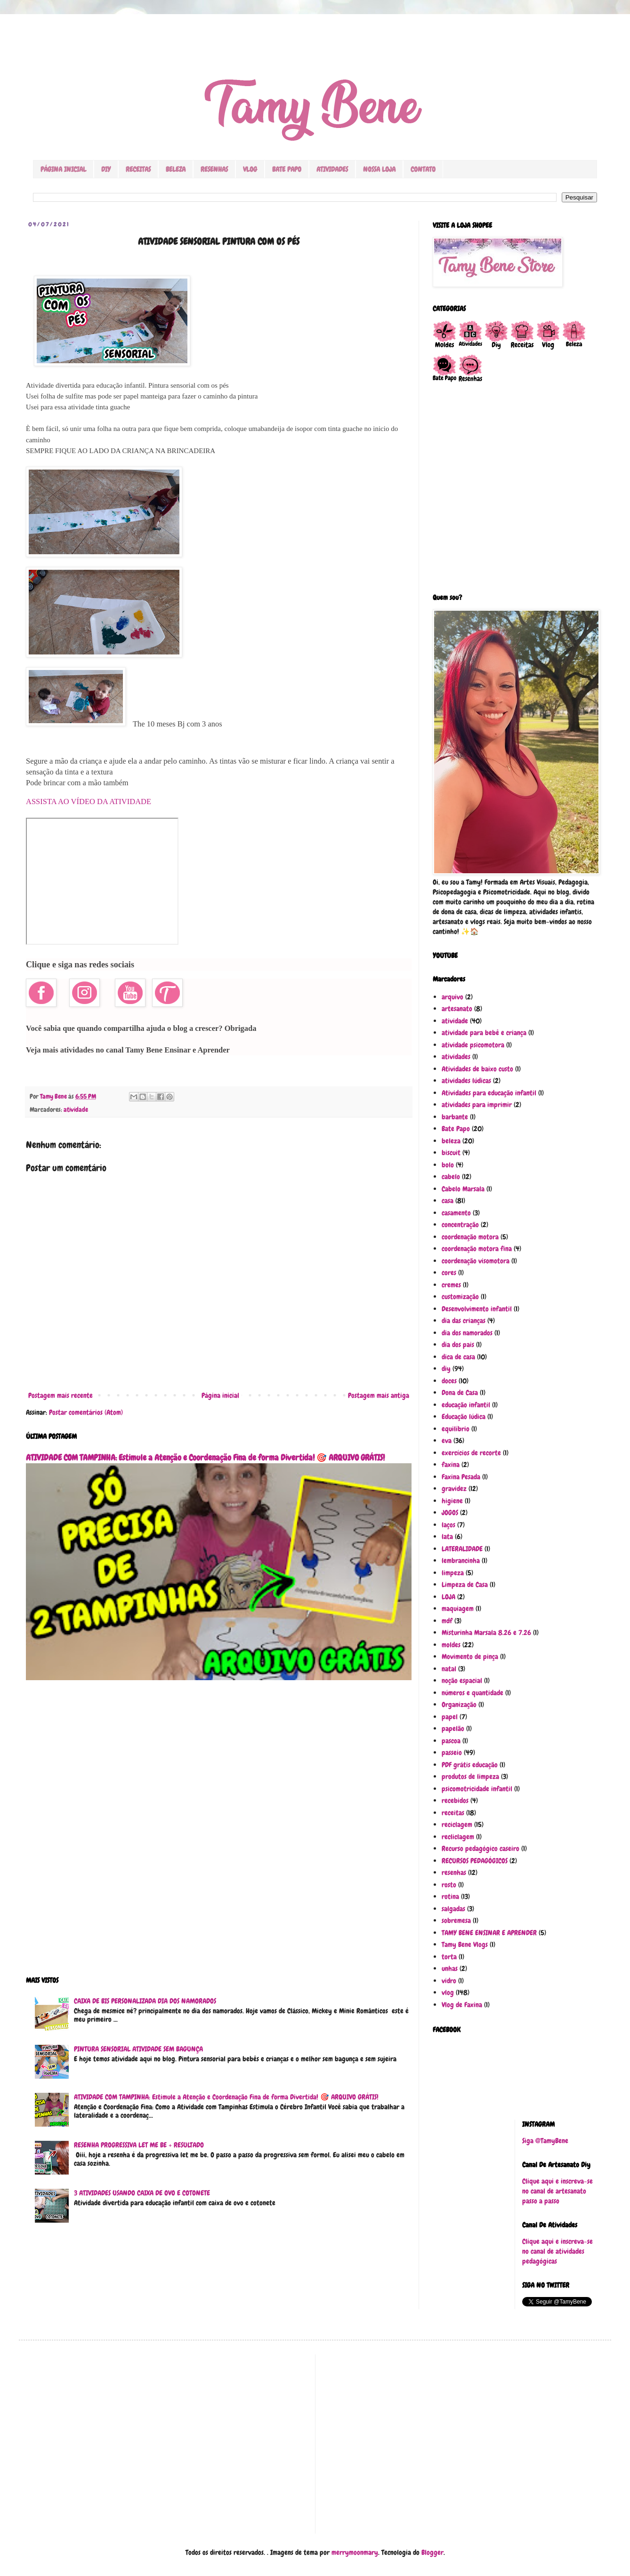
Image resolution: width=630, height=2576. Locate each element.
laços (448, 1525)
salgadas (453, 1909)
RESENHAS (214, 169)
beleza (451, 1141)
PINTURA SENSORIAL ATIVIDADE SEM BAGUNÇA (138, 2049)
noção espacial (462, 1680)
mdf (447, 1621)
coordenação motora (470, 1237)
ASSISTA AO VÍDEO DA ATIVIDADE (88, 801)
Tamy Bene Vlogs (465, 1944)
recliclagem (458, 1837)
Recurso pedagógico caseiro (480, 1848)
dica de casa (458, 1357)
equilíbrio (455, 1429)
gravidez (454, 1488)
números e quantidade (472, 1693)
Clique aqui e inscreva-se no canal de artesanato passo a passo (557, 2191)
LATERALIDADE (462, 1549)
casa (447, 1200)
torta (449, 1957)
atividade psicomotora (473, 1045)
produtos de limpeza (470, 1776)
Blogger (432, 2552)
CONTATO (423, 169)
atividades (456, 1056)
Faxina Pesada (461, 1477)
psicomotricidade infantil (477, 1789)
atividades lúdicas (466, 1080)
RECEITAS (138, 169)
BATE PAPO (286, 169)
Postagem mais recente (60, 1395)
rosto (449, 1885)
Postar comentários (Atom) (86, 1412)
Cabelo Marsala (463, 1189)
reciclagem (457, 1824)
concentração (460, 1224)
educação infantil (466, 1405)
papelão (453, 1728)
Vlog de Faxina (462, 2005)
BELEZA (176, 169)
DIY (106, 169)
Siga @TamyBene (545, 2140)
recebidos (455, 1800)
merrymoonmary (354, 2552)
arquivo (452, 997)
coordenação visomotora (475, 1261)
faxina (451, 1464)
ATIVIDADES (332, 169)
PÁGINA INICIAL (63, 169)
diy (446, 1368)
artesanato (457, 1008)
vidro (449, 1981)
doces (449, 1381)
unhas (450, 1968)
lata (447, 1536)
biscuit (451, 1152)
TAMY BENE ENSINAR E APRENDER (489, 1933)
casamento (456, 1213)
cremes (451, 1285)
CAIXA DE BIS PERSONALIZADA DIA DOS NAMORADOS (145, 2001)
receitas (453, 1813)
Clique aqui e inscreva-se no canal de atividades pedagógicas (557, 2251)
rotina (450, 1896)
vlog (448, 1992)
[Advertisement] (219, 1834)
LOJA (448, 1597)
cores (449, 1272)
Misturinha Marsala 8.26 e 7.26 (486, 1632)
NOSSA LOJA (379, 169)
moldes (451, 1645)
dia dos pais (458, 1344)
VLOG (250, 169)
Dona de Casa (460, 1392)
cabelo (451, 1176)
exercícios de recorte (471, 1453)
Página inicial (220, 1395)
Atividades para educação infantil (489, 1093)
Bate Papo (456, 1128)
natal (449, 1669)
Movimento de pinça (470, 1656)
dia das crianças (463, 1320)
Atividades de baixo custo (477, 1069)
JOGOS (450, 1512)
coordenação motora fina (477, 1248)
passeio (452, 1752)
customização (460, 1296)
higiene (452, 1501)
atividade (76, 1110)
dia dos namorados (467, 1333)
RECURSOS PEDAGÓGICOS (475, 1861)
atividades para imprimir (477, 1104)
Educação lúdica (463, 1416)
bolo (448, 1165)
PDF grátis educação (470, 1765)
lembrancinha (461, 1560)
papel (450, 1717)
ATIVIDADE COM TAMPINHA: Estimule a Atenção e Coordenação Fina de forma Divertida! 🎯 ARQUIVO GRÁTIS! (205, 1457)
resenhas (454, 1872)
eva (447, 1440)
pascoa (451, 1741)
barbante (455, 1117)
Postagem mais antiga (378, 1395)
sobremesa (456, 1920)
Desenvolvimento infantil (477, 1309)
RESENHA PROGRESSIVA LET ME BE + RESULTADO (139, 2145)
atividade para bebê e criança (484, 1032)
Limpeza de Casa (465, 1584)
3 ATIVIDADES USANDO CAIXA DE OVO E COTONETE (142, 2193)
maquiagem (458, 1608)
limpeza (453, 1573)
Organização (459, 1704)
